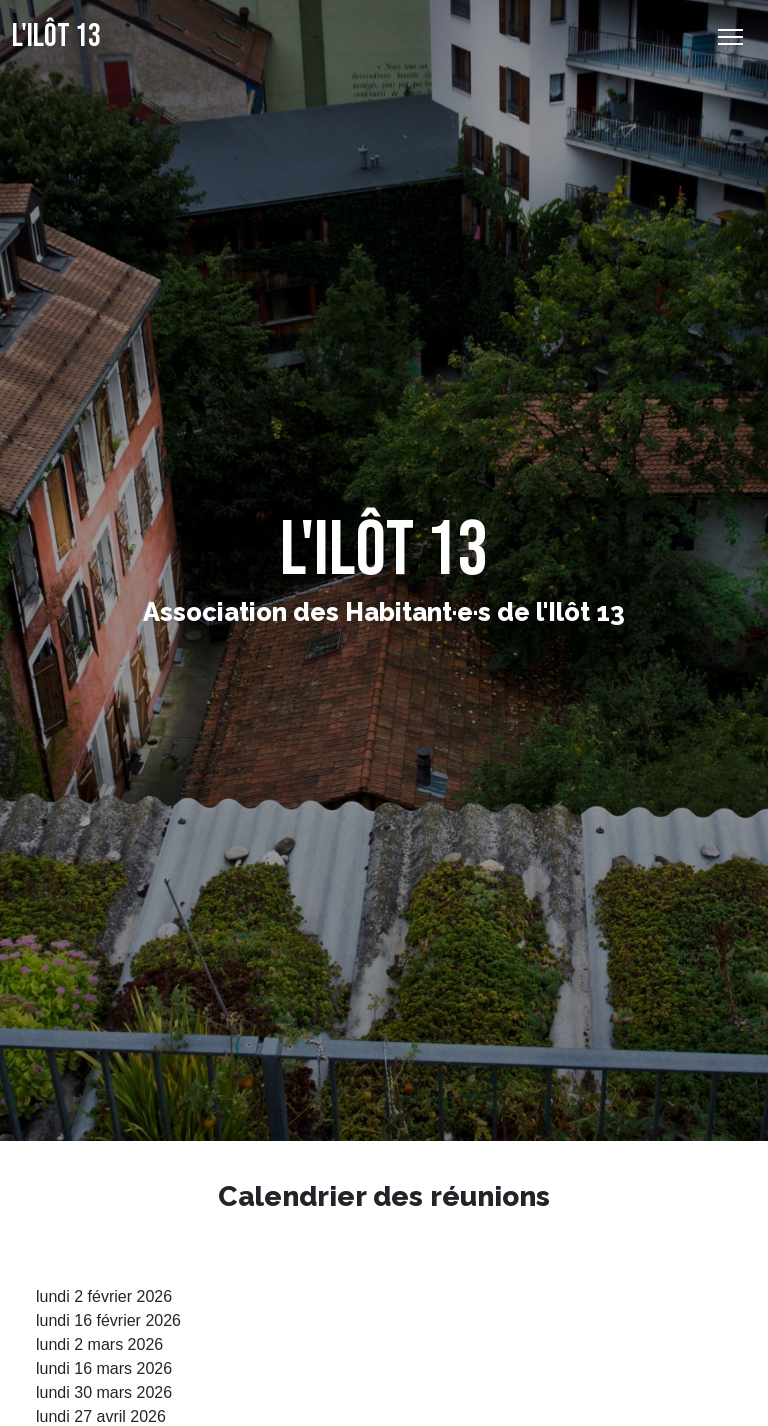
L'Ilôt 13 (56, 36)
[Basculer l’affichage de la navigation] (730, 37)
